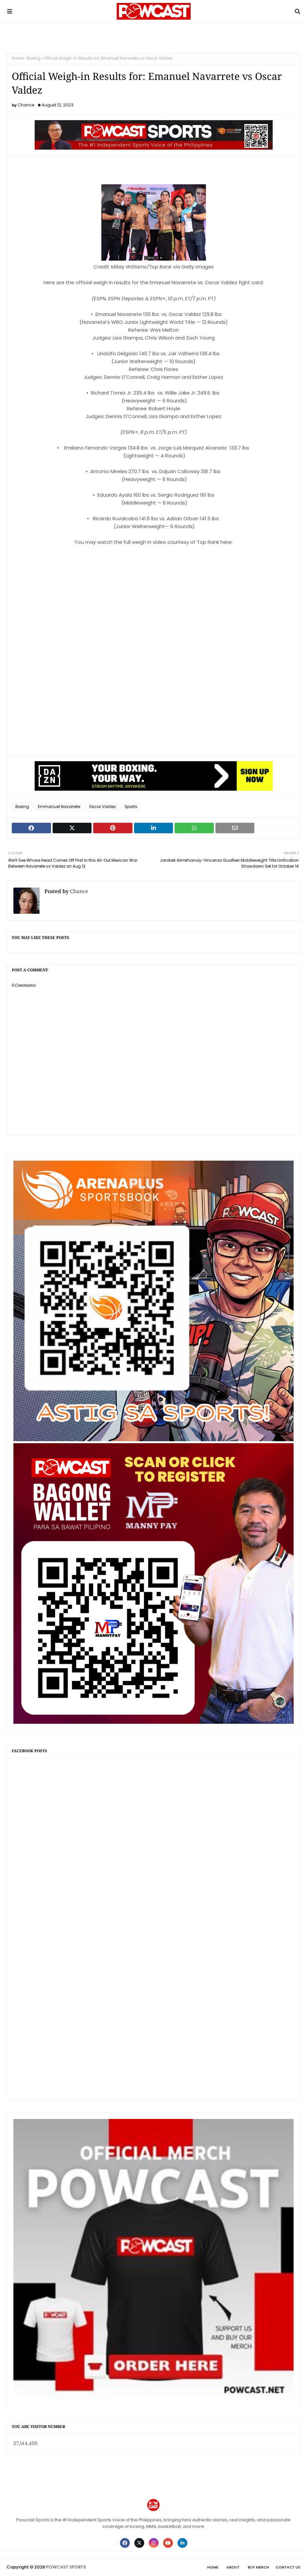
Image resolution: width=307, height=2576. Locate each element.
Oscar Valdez (102, 806)
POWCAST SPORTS (66, 2567)
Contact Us (288, 2567)
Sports (131, 806)
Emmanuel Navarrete (59, 806)
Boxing (34, 58)
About (233, 2567)
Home (18, 58)
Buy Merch (258, 2567)
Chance (26, 105)
